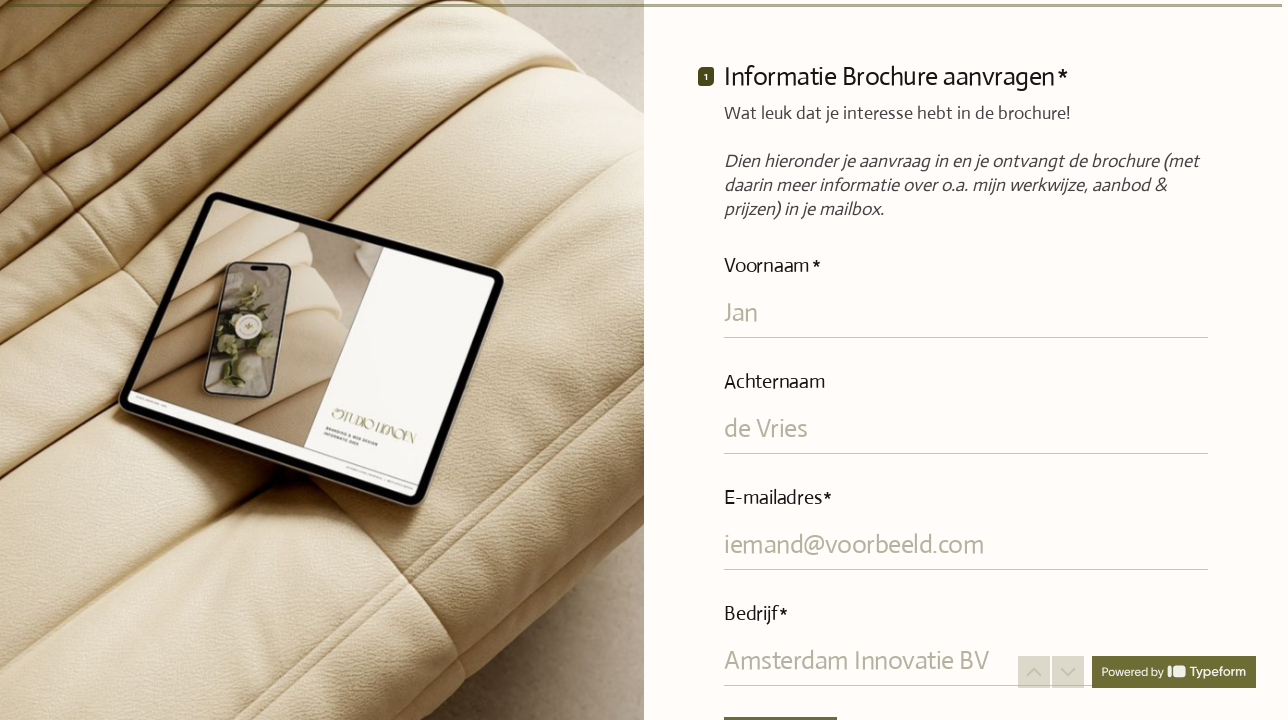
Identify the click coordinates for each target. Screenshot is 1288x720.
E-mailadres (778, 497)
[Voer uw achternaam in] (966, 428)
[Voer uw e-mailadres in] (966, 544)
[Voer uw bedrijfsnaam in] (966, 660)
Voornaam (772, 265)
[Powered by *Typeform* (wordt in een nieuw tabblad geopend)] (1174, 672)
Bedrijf (756, 613)
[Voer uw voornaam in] (966, 312)
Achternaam (775, 381)
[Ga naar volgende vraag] (1068, 672)
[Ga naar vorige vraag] (1034, 672)
